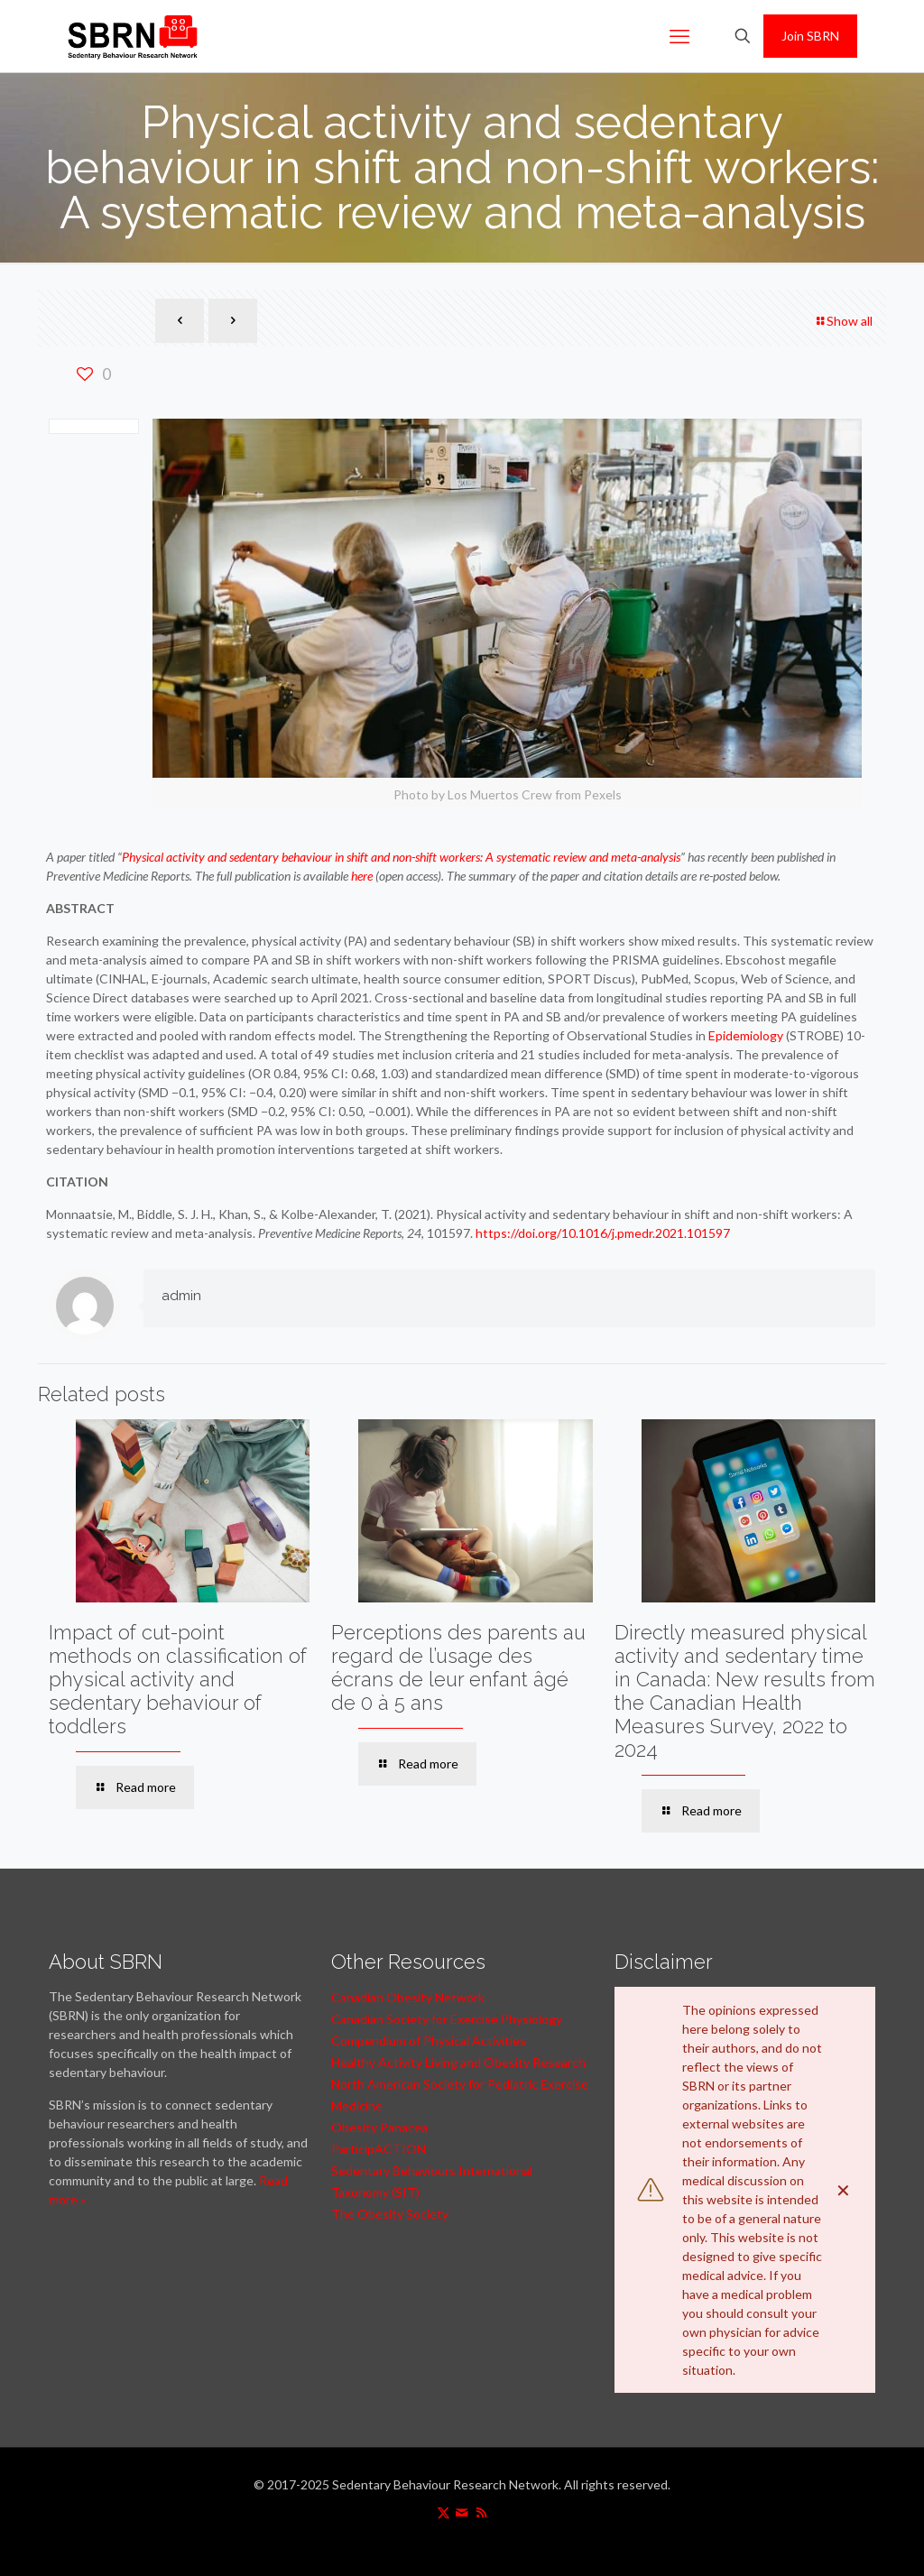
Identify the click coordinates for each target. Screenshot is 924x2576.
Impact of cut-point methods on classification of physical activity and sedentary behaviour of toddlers (178, 1679)
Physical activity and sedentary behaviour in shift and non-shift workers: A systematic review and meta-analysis (401, 856)
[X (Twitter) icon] (443, 2512)
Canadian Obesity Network (408, 1997)
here (362, 875)
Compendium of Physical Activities (428, 2040)
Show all (843, 320)
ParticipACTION (378, 2148)
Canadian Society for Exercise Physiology (446, 2019)
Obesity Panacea (379, 2127)
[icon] (462, 2512)
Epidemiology (745, 1035)
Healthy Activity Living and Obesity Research (458, 2062)
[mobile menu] (679, 36)
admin (181, 1296)
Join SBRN (810, 35)
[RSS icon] (481, 2512)
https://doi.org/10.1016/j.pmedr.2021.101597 (603, 1233)
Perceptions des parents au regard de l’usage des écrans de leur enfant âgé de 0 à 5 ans (458, 1667)
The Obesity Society (389, 2213)
